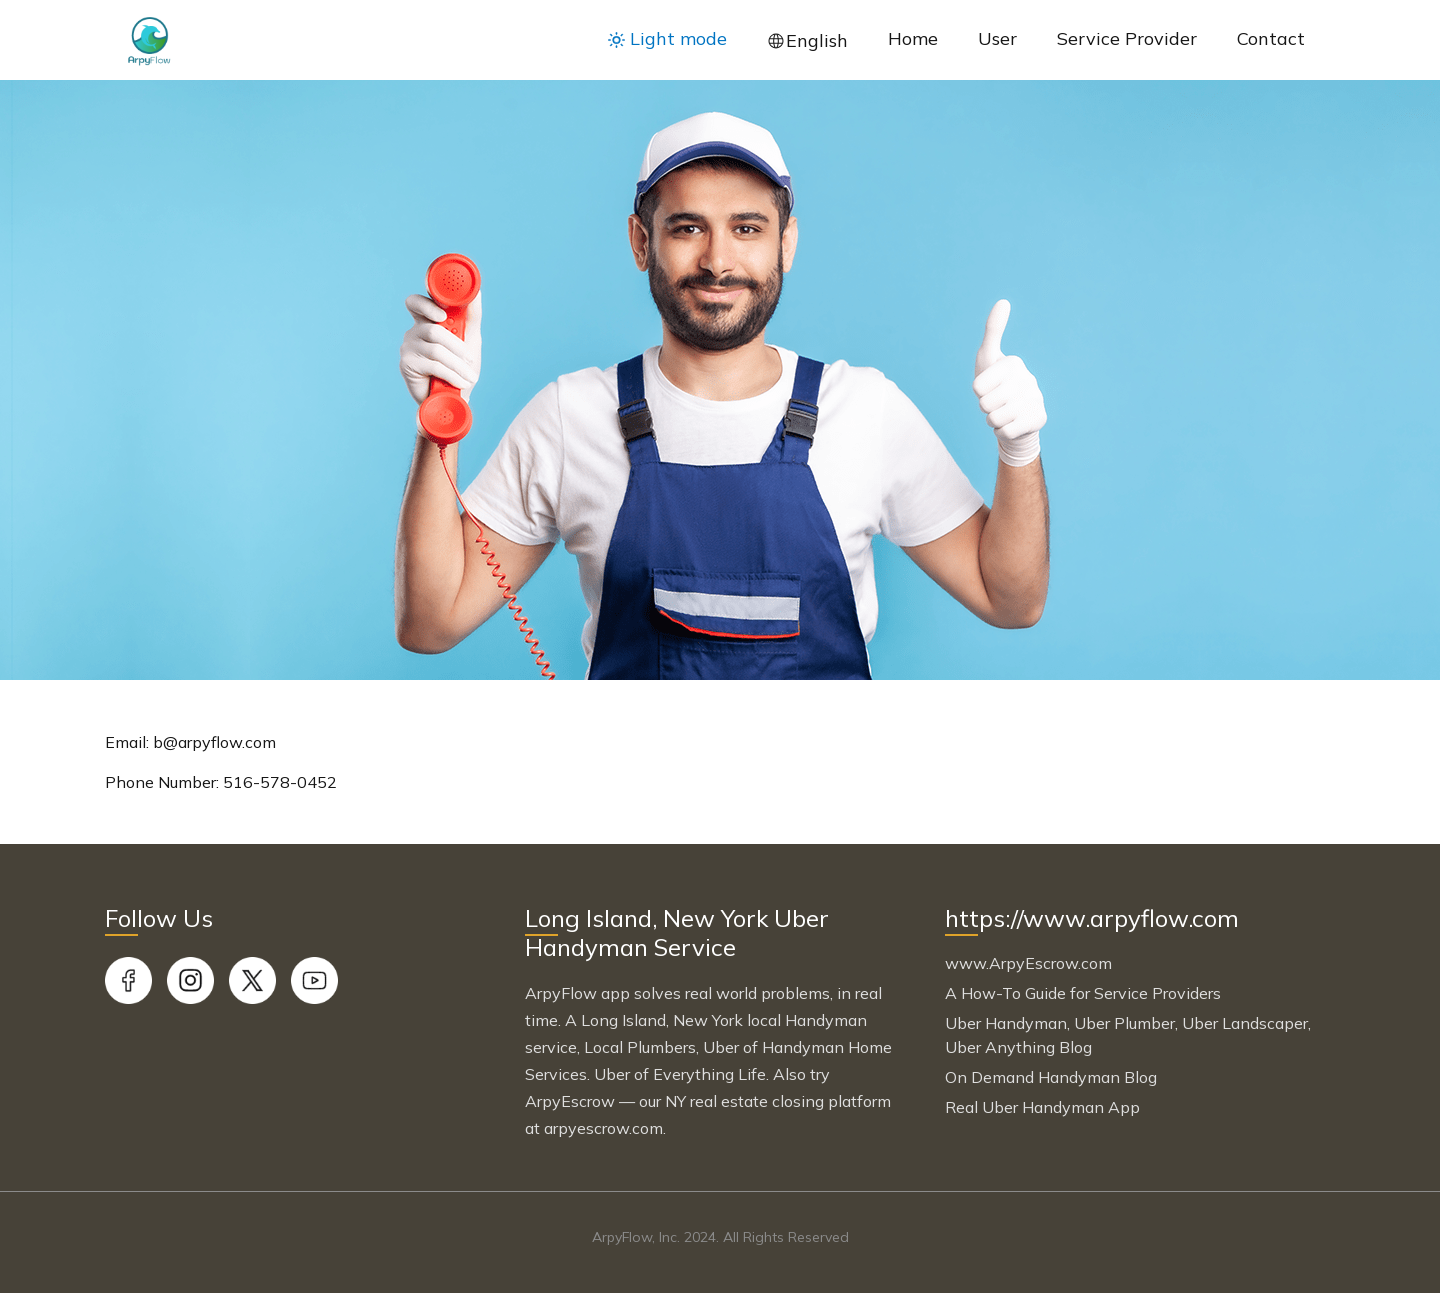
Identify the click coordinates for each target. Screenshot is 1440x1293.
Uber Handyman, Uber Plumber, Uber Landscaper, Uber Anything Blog (1128, 1035)
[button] (667, 39)
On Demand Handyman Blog (1051, 1077)
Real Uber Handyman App (1042, 1107)
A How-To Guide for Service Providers (1083, 993)
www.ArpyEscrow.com (1028, 963)
